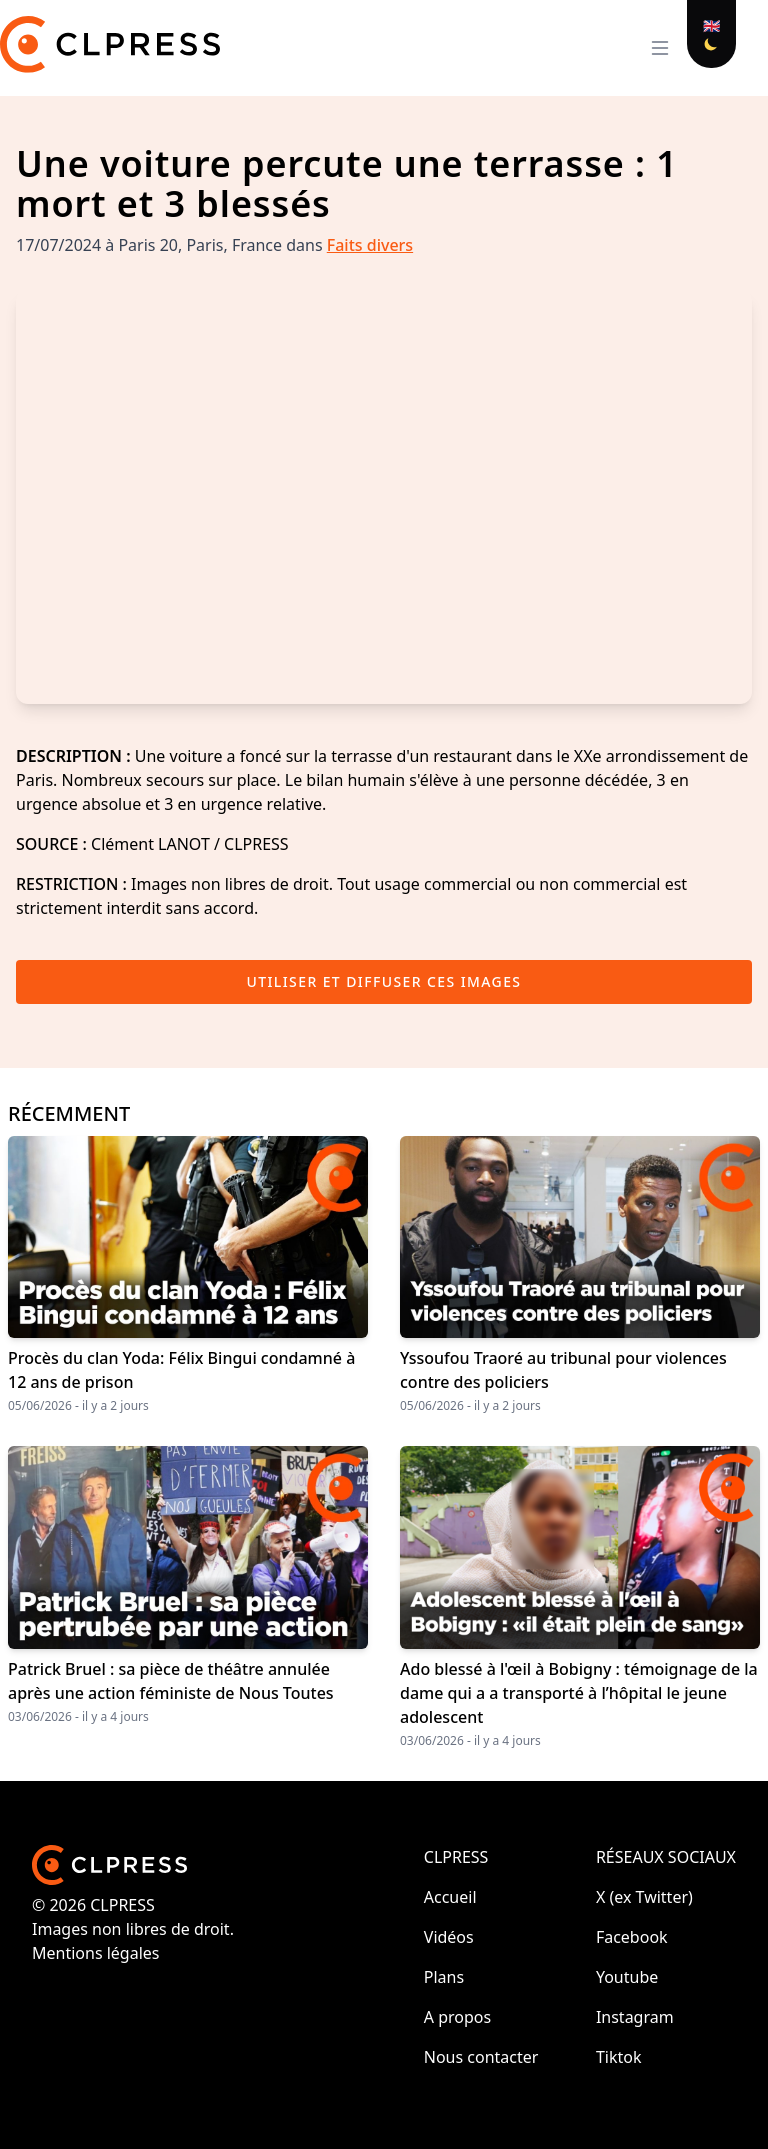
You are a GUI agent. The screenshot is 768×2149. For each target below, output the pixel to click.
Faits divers (370, 245)
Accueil (450, 1897)
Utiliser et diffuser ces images (384, 981)
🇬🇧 (711, 25)
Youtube (627, 1977)
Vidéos (449, 1937)
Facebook (632, 1937)
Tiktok (619, 2057)
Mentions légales (96, 1953)
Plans (444, 1977)
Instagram (635, 2017)
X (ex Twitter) (644, 1897)
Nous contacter (481, 2057)
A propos (457, 2017)
